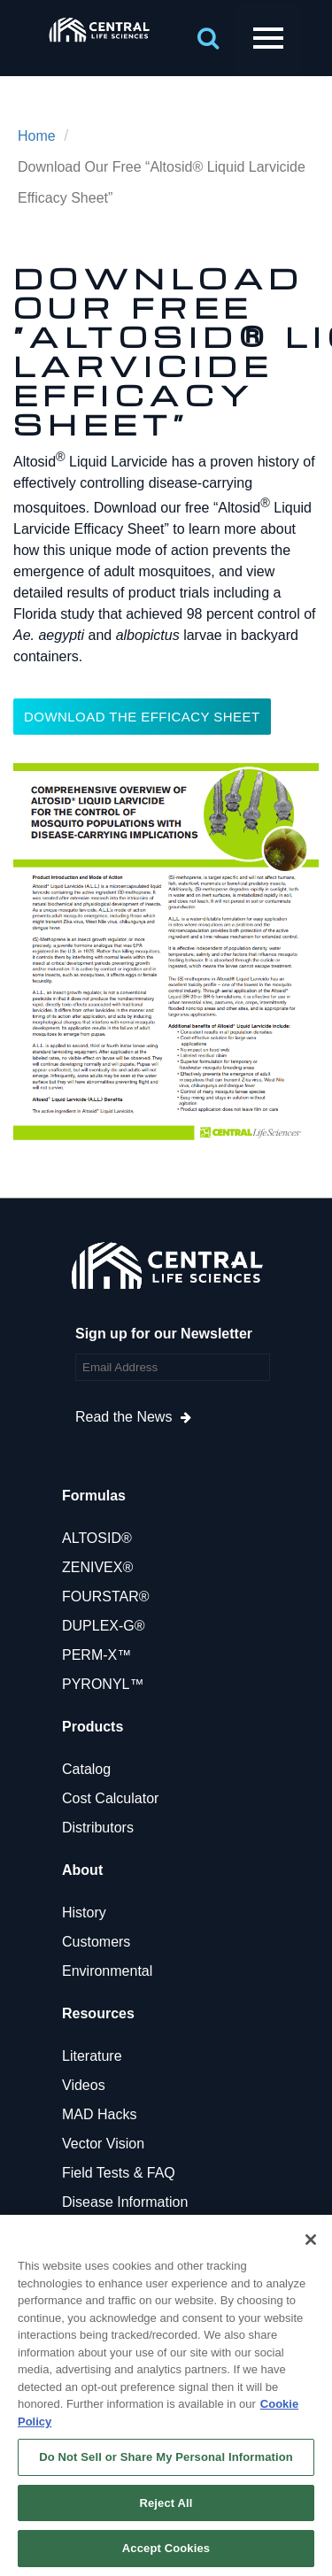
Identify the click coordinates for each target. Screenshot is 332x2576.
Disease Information (125, 2202)
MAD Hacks (99, 2114)
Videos (83, 2085)
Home (37, 135)
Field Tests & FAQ (118, 2172)
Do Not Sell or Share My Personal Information (166, 2457)
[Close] (310, 2239)
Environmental (107, 1970)
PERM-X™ (96, 1654)
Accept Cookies (166, 2548)
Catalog (86, 1769)
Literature (92, 2055)
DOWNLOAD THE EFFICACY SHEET (142, 716)
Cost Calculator (110, 1798)
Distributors (98, 1827)
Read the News (123, 1416)
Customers (96, 1941)
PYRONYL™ (102, 1684)
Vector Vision (103, 2143)
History (84, 1912)
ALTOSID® (97, 1538)
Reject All (165, 2503)
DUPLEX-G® (103, 1625)
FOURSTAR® (106, 1596)
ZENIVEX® (97, 1567)
